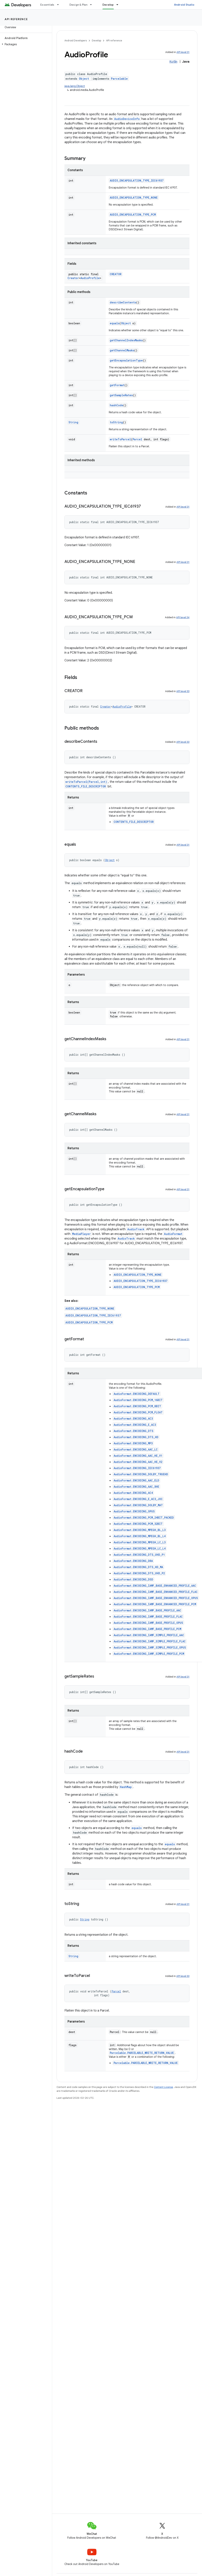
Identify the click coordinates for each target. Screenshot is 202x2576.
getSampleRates (121, 395)
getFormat (117, 385)
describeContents (123, 302)
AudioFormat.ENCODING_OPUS (134, 1511)
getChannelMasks (122, 350)
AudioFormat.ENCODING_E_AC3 (135, 1425)
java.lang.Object (74, 86)
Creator (73, 278)
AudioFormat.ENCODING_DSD (133, 1579)
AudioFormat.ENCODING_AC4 (133, 1493)
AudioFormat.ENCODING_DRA (133, 1561)
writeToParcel (120, 439)
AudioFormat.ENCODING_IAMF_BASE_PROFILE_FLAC (148, 1616)
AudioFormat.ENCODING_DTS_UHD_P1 (139, 1555)
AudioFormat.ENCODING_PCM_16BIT (138, 1400)
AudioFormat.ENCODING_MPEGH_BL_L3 (140, 1530)
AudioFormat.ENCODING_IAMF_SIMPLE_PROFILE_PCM (149, 1654)
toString (116, 422)
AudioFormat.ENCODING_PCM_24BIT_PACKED (144, 1517)
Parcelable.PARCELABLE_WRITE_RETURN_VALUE (142, 2053)
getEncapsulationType (126, 360)
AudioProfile (90, 278)
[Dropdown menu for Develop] (119, 4)
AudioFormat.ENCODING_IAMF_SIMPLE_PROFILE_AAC (149, 1635)
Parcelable (119, 78)
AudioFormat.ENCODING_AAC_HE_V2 (138, 1462)
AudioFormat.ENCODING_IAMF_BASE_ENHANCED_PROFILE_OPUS (156, 1598)
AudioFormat (173, 1234)
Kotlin (173, 62)
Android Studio (184, 4)
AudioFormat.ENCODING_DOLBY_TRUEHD (141, 1474)
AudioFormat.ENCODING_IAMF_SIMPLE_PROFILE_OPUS (150, 1647)
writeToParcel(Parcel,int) (86, 782)
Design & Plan (78, 4)
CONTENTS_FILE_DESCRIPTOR (85, 786)
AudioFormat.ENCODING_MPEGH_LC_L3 (140, 1542)
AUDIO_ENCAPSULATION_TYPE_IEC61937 (136, 180)
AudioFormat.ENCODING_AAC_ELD (136, 1480)
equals (114, 323)
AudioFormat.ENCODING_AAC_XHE (136, 1486)
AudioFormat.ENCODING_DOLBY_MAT (138, 1505)
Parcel (137, 439)
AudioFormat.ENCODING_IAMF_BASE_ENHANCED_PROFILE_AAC (155, 1585)
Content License (163, 2087)
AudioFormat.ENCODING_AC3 (133, 1418)
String (73, 422)
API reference (16, 19)
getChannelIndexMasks (126, 340)
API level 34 (182, 617)
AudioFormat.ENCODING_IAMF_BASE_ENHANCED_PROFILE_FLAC (156, 1592)
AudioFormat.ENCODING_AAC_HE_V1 (138, 1455)
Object (84, 78)
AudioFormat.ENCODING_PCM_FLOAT (138, 1412)
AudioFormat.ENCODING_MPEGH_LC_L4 (140, 1548)
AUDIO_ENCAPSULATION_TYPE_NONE (134, 197)
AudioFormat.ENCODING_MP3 (133, 1443)
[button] (25, 44)
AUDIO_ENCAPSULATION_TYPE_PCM (133, 214)
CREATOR (115, 274)
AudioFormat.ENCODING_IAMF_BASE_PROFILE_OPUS (148, 1623)
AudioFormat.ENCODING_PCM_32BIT (138, 1524)
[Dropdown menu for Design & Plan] (92, 4)
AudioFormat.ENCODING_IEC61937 (137, 1468)
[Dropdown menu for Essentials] (59, 4)
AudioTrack (136, 1229)
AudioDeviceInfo (127, 119)
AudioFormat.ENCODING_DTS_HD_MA (138, 1567)
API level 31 (183, 52)
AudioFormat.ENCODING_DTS (133, 1431)
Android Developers (75, 40)
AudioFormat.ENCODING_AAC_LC (136, 1449)
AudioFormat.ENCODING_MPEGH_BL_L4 (140, 1536)
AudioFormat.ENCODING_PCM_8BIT (137, 1406)
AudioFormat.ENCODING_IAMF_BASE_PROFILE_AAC (147, 1610)
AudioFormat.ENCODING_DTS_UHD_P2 (139, 1573)
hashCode (116, 405)
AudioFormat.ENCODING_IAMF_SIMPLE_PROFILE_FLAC (150, 1641)
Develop (96, 40)
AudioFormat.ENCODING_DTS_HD (136, 1437)
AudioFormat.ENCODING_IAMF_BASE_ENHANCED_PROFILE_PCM (155, 1604)
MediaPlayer (81, 1234)
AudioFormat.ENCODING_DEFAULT (137, 1394)
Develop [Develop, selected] (108, 4)
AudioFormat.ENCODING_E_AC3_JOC (138, 1499)
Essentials (47, 4)
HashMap (126, 1787)
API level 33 (182, 691)
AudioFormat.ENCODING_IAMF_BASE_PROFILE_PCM (147, 1629)
